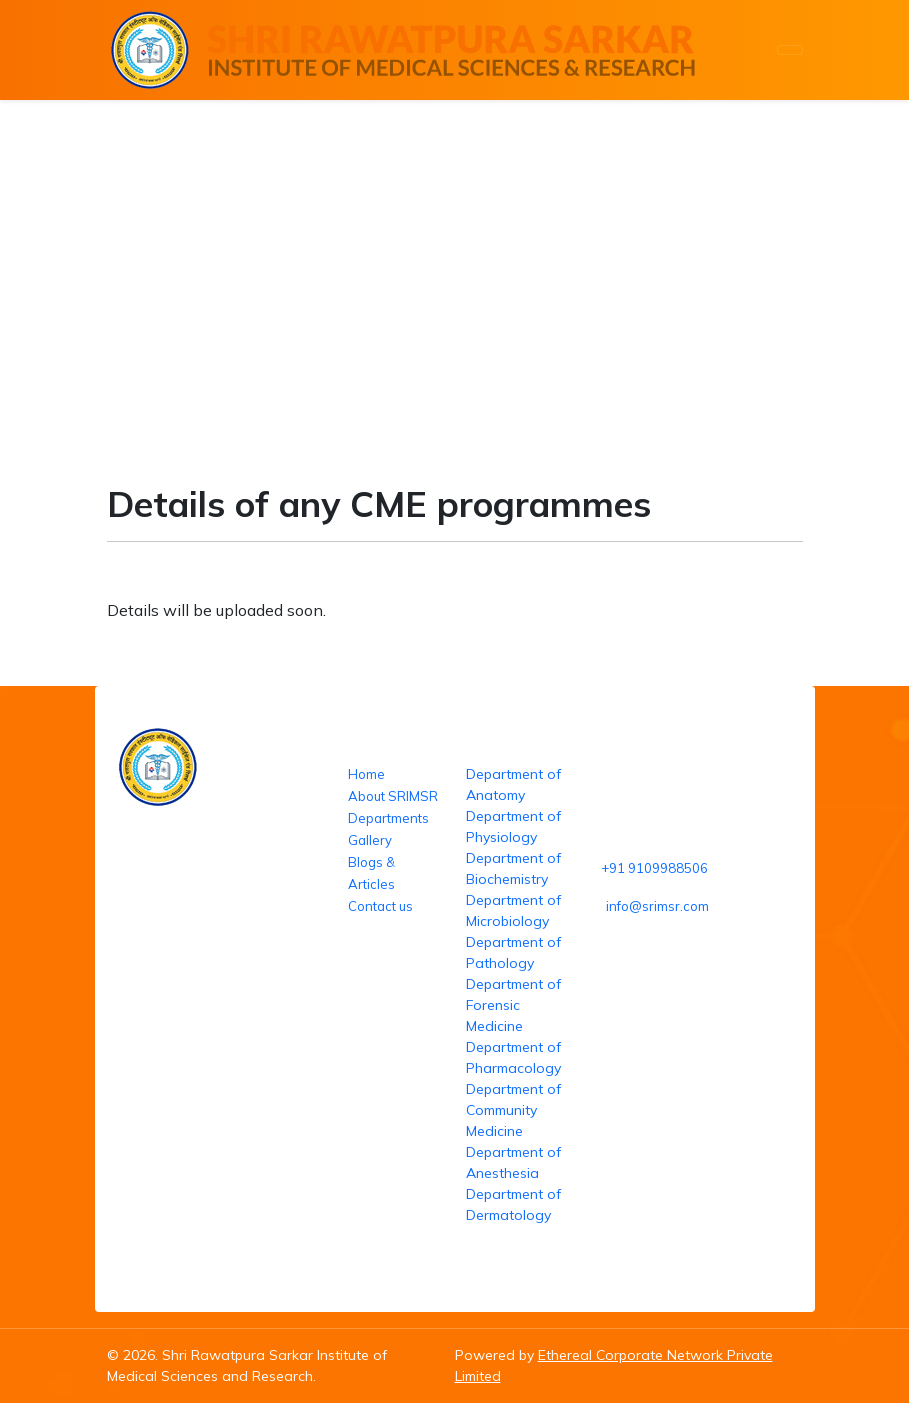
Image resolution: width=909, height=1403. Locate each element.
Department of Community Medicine (513, 1110)
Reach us (620, 743)
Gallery (370, 840)
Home (82, 319)
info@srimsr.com (657, 906)
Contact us (380, 906)
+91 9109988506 (654, 868)
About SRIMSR (393, 796)
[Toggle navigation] (790, 50)
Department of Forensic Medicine (513, 1005)
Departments (388, 818)
